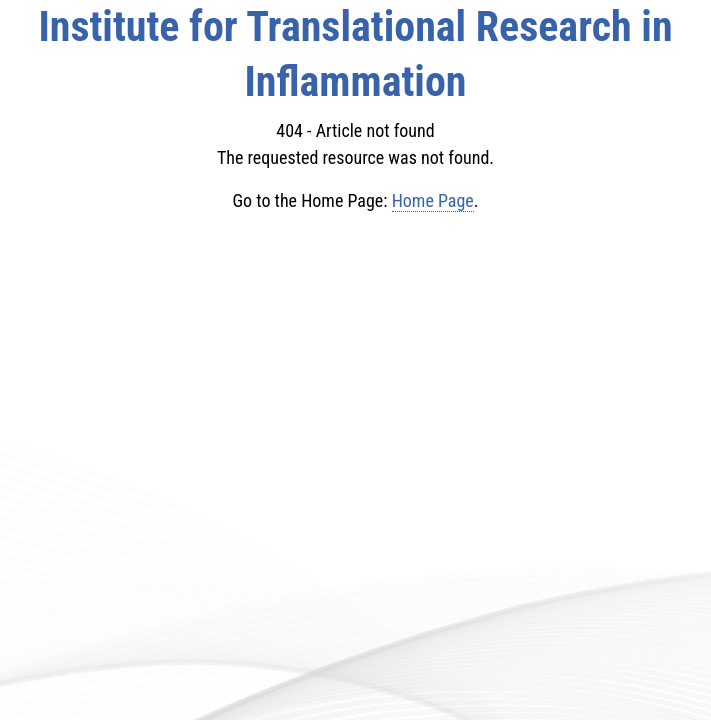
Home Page (433, 200)
